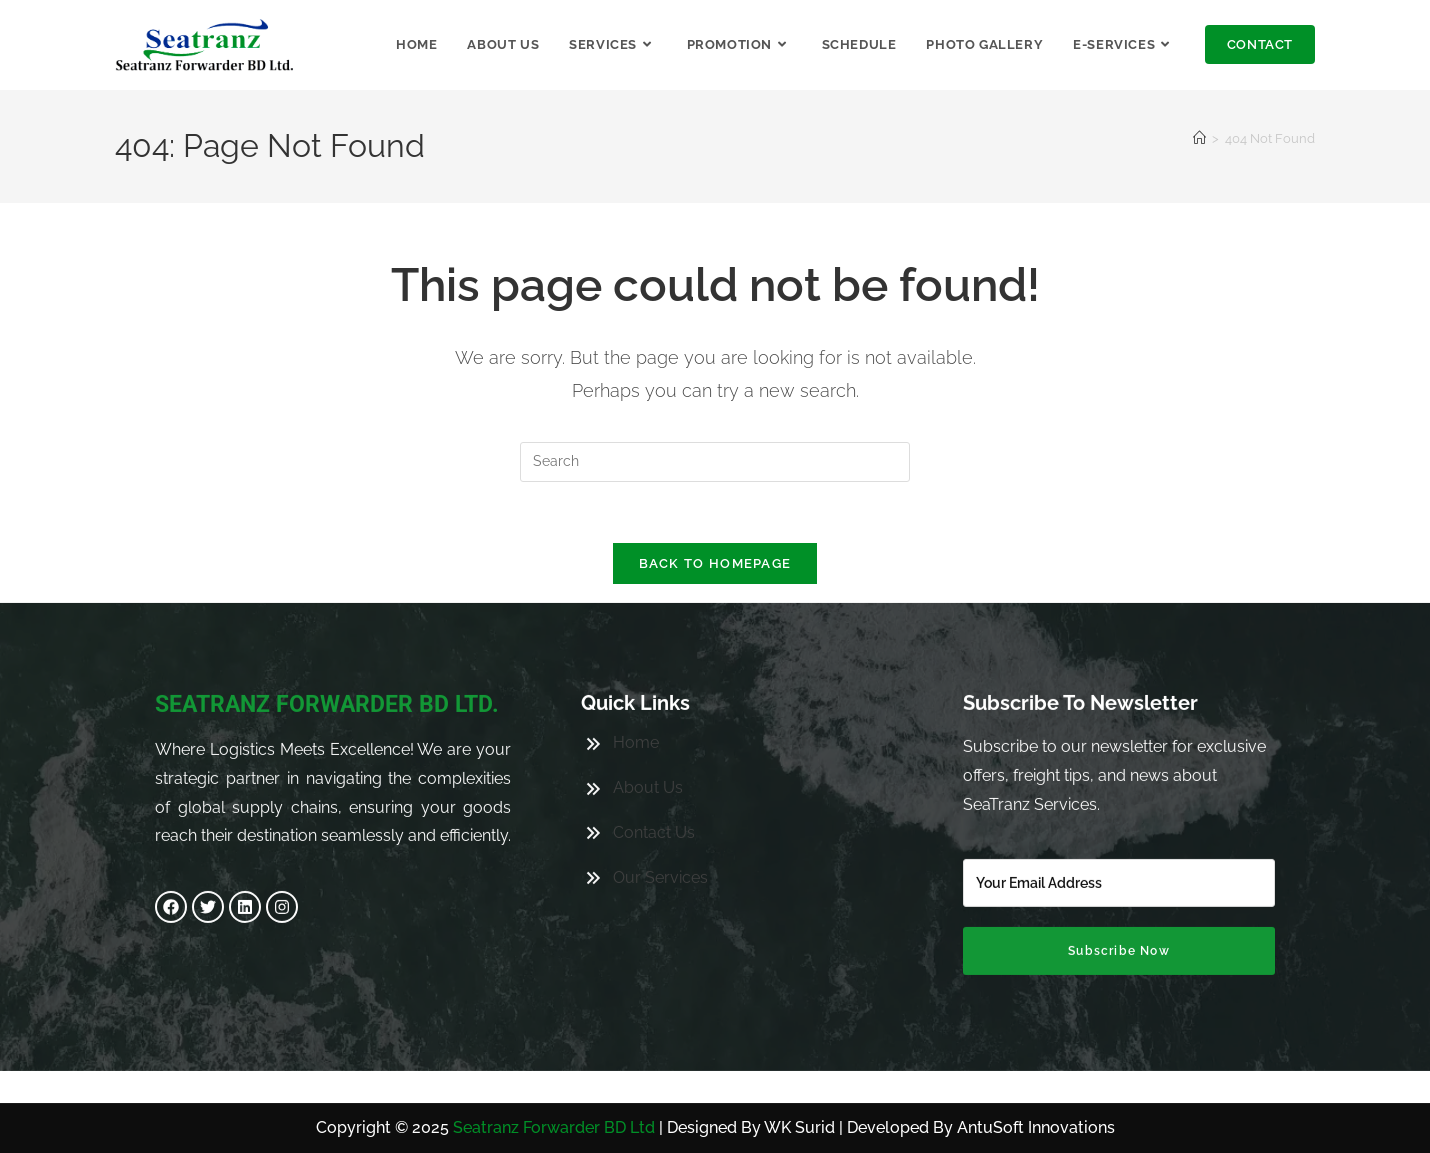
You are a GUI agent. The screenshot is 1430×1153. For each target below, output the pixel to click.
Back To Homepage (715, 563)
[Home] (1199, 138)
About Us (648, 752)
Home (636, 707)
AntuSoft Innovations (1036, 1127)
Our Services (660, 841)
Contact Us (654, 796)
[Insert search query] (715, 462)
